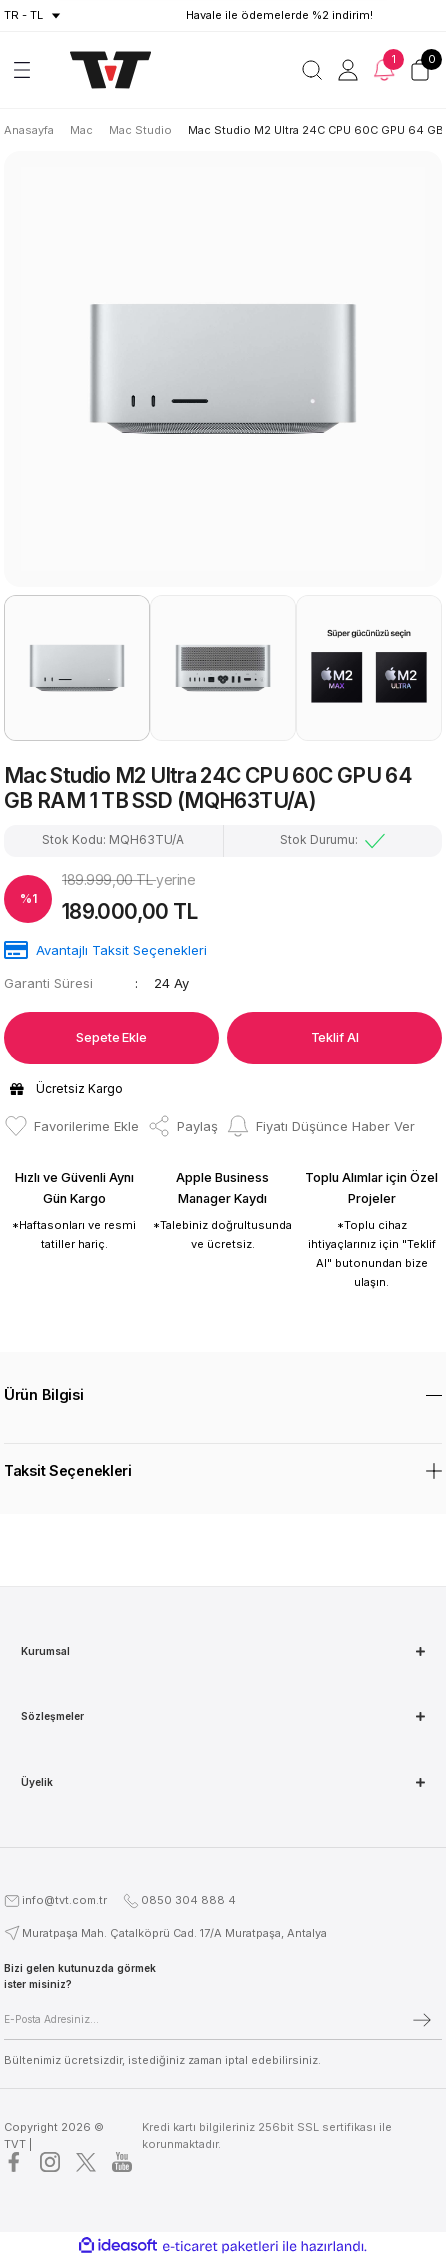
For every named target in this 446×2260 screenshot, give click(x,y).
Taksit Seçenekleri (68, 1470)
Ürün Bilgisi (44, 1394)
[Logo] (100, 70)
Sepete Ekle (111, 1037)
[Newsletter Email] (223, 2020)
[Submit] (422, 2020)
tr (11, 15)
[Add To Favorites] (71, 1126)
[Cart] (420, 70)
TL (36, 15)
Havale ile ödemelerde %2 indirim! (279, 15)
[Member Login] (348, 70)
